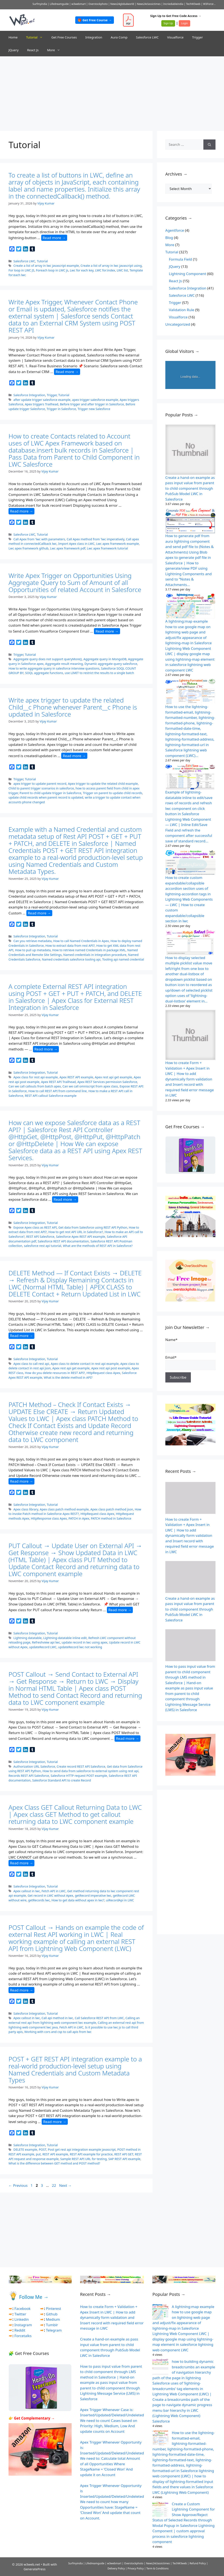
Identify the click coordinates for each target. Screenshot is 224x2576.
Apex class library (25, 1509)
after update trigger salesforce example (41, 400)
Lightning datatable (27, 1638)
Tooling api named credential (123, 959)
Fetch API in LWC (54, 1891)
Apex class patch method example (64, 1509)
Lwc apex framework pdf (67, 548)
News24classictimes (149, 4)
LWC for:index (105, 270)
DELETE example (25, 2149)
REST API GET (123, 2154)
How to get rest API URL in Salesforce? (75, 1232)
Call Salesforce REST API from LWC (99, 2018)
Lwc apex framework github (28, 548)
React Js (32, 50)
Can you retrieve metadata (32, 941)
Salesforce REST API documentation (63, 1241)
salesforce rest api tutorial (42, 1246)
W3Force (208, 4)
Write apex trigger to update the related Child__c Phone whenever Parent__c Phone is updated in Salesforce (73, 707)
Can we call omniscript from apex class (90, 1086)
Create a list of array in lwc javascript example (46, 266)
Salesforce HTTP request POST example (79, 1776)
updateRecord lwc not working (80, 1647)
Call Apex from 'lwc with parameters (39, 539)
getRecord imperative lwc (93, 1895)
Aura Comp (119, 37)
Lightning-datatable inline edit (65, 1638)
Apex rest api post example (110, 1368)
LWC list (122, 270)
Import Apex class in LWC (76, 544)
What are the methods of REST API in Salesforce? (98, 1246)
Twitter (20, 2314)
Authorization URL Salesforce (34, 1766)
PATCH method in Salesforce (111, 1518)
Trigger (197, 37)
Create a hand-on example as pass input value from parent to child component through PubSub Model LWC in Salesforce (190, 488)
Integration (93, 37)
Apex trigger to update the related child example (103, 784)
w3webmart (78, 4)
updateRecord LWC (43, 1647)
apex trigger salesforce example (95, 400)
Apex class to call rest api (31, 1364)
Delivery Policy (116, 2568)
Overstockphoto (98, 4)
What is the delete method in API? (68, 1377)
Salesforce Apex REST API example (80, 1237)
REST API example (55, 2154)
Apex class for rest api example (35, 1077)
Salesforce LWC (147, 37)
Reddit (20, 2330)
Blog (169, 237)
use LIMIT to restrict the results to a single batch (99, 673)
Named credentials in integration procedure (94, 955)
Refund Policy (198, 2563)
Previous (18, 2185)
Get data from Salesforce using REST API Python (92, 1227)
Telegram (54, 2330)
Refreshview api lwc (46, 1642)
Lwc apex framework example (117, 544)
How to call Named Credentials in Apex (81, 941)
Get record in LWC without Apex (50, 1895)
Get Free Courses (64, 37)
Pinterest (53, 2308)
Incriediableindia (173, 4)
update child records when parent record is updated (46, 797)
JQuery (13, 50)
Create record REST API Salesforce (81, 1766)
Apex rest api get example (113, 1077)
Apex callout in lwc (26, 1891)
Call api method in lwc (57, 2018)
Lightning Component (187, 273)
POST (42, 2149)
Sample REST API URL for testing (83, 2159)
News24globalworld (122, 4)
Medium (53, 2319)
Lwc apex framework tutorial (107, 548)
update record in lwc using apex (84, 1642)
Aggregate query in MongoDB (105, 659)
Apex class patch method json (111, 1509)
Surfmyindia (40, 4)
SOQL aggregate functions (44, 673)
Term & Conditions (157, 2568)
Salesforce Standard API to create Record (61, 1780)
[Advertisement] (112, 91)
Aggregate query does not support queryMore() (47, 659)
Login (184, 23)
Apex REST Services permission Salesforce (107, 1082)
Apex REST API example (76, 1077)
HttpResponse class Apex (49, 1518)
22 (54, 2185)
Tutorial (36, 37)
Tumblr (52, 2324)
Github (51, 2314)
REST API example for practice (91, 2154)
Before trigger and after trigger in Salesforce (92, 404)
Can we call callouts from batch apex (35, 1086)
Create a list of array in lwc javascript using (111, 266)
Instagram (23, 2324)
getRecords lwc (39, 1900)
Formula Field (180, 259)
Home (13, 37)
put (38, 2154)
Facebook (22, 2308)
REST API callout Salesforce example (51, 1096)
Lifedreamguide (59, 4)
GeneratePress (34, 2569)
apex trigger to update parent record (39, 784)
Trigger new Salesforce (94, 409)
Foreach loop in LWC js (52, 270)
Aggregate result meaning (64, 664)
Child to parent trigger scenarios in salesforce (41, 788)
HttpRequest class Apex (103, 1373)
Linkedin (21, 2319)
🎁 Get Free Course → (95, 20)
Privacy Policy (136, 2568)
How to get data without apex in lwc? (77, 1900)
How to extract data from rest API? (70, 946)
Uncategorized (177, 324)
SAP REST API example (124, 2159)
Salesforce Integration (29, 395)
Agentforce (174, 230)
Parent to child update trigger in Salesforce (50, 793)
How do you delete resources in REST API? (55, 1373)
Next (65, 2185)
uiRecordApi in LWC (120, 1900)
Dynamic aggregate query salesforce (111, 664)
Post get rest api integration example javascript (82, 2149)
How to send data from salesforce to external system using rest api (91, 1771)
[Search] (209, 144)
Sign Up (168, 23)
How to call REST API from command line (57, 1091)
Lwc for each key (82, 270)
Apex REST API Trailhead (58, 1082)
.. (214, 4)
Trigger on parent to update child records (112, 793)
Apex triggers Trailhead (41, 404)
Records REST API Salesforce (29, 1776)
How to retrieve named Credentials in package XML (89, 950)
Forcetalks (23, 2335)
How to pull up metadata (33, 950)
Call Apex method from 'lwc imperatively (96, 539)
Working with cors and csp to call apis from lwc (58, 2032)
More (55, 50)
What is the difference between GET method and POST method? (54, 2163)
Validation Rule (181, 309)
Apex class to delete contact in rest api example (85, 1364)
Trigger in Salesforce (61, 409)
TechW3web (193, 4)
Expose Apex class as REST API (35, 1227)
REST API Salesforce (40, 1237)
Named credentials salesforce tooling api (71, 959)
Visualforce (175, 37)
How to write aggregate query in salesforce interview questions (54, 668)
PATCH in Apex (78, 1518)
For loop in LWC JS (21, 270)
